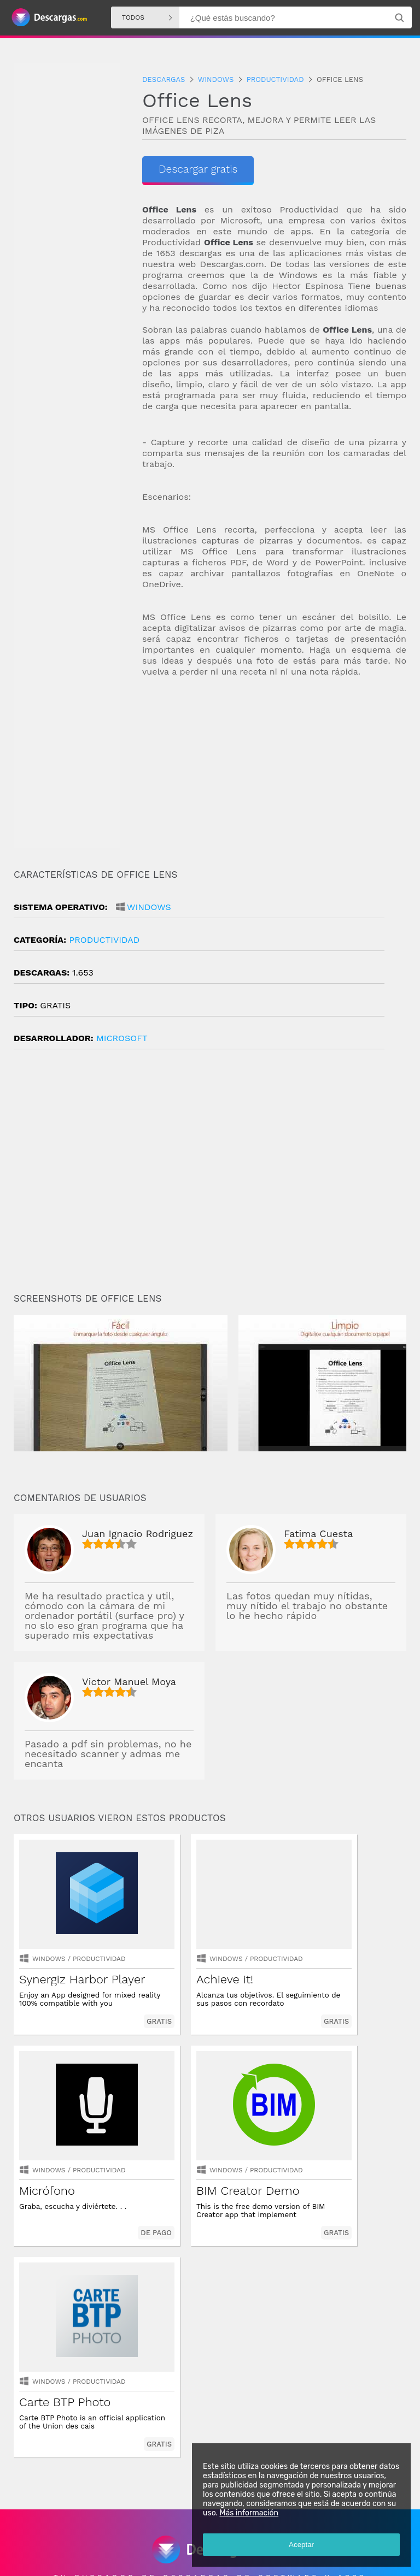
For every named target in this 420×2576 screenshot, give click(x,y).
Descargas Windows (115, 2529)
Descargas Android (46, 2529)
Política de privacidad (152, 2558)
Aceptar (299, 2543)
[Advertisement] (274, 773)
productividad (104, 940)
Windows (149, 907)
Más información (247, 2511)
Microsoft (122, 1038)
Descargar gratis (199, 169)
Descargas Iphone (184, 2529)
